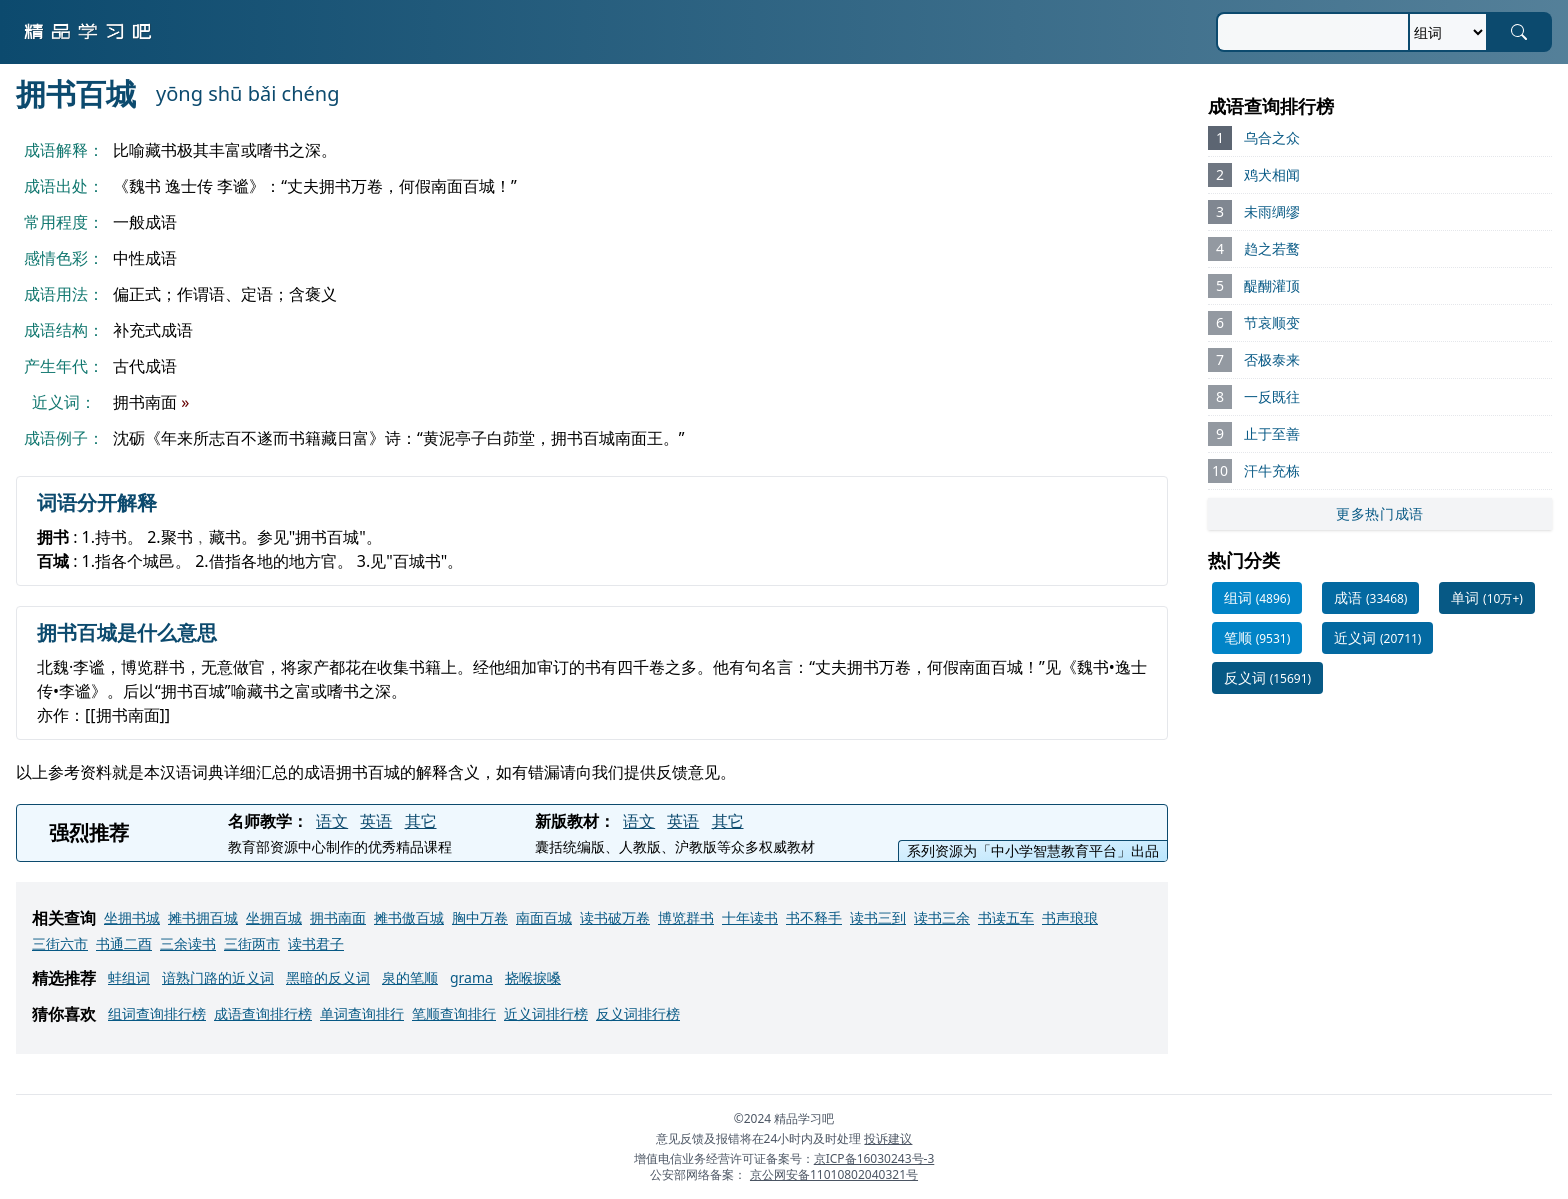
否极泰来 (1272, 359)
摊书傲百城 (409, 917)
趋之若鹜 (1272, 248)
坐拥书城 (132, 917)
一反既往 (1272, 396)
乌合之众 (1272, 137)
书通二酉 (124, 943)
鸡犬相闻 (1272, 174)
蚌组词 (129, 977)
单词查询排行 (362, 1013)
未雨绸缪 (1272, 211)
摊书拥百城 (203, 917)
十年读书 (750, 917)
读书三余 (942, 917)
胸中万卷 (480, 917)
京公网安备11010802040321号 (834, 1174)
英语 (376, 821)
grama (471, 977)
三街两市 (252, 943)
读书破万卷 (615, 917)
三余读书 (188, 943)
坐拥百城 (274, 917)
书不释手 (814, 917)
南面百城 (544, 917)
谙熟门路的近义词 (218, 977)
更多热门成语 (1380, 513)
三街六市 (60, 943)
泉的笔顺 (410, 977)
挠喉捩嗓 (533, 977)
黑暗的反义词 (328, 977)
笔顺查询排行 (454, 1013)
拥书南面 (338, 917)
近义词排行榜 (546, 1013)
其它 (421, 821)
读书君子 (316, 943)
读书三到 (878, 917)
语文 (332, 821)
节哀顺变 (1272, 322)
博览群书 (686, 917)
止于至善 (1272, 433)
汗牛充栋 (1272, 470)
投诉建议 (888, 1138)
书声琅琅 (1070, 917)
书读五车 (1006, 917)
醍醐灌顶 (1272, 285)
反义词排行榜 (638, 1013)
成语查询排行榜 (263, 1013)
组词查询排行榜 (157, 1013)
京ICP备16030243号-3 (874, 1158)
